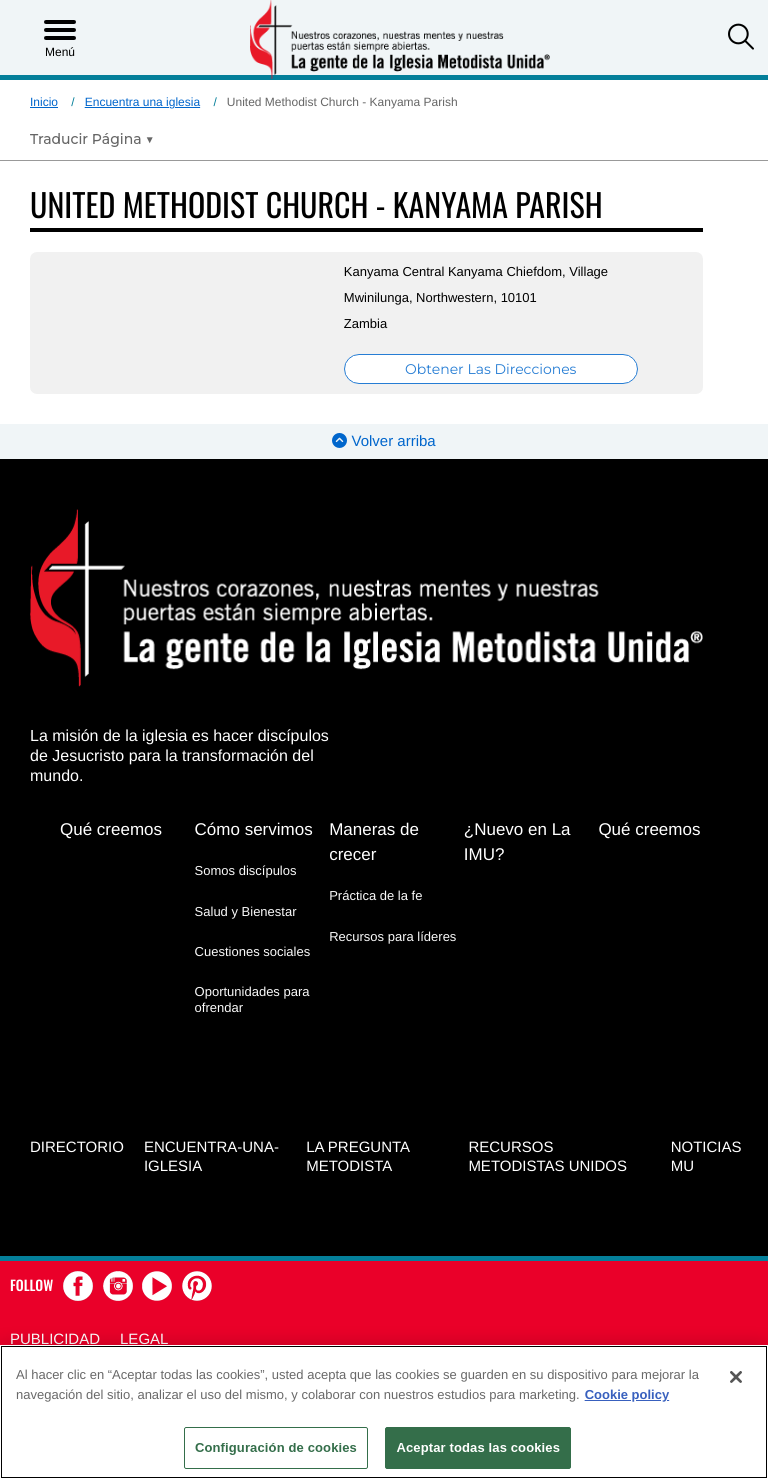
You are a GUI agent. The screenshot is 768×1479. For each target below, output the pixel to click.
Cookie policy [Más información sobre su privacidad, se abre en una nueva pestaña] (627, 1394)
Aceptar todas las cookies (478, 1447)
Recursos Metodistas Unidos (547, 1157)
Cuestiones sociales (253, 951)
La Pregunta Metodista (357, 1157)
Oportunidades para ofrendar (252, 999)
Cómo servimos (254, 829)
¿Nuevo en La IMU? (517, 842)
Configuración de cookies (276, 1447)
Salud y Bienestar (246, 911)
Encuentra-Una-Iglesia (211, 1157)
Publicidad (55, 1339)
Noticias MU (706, 1157)
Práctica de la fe (375, 895)
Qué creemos (111, 829)
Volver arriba (383, 441)
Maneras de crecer (374, 842)
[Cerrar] (736, 1377)
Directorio (77, 1147)
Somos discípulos (246, 870)
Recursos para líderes (392, 936)
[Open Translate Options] (92, 139)
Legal (144, 1339)
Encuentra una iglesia (142, 102)
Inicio (44, 102)
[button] (741, 39)
